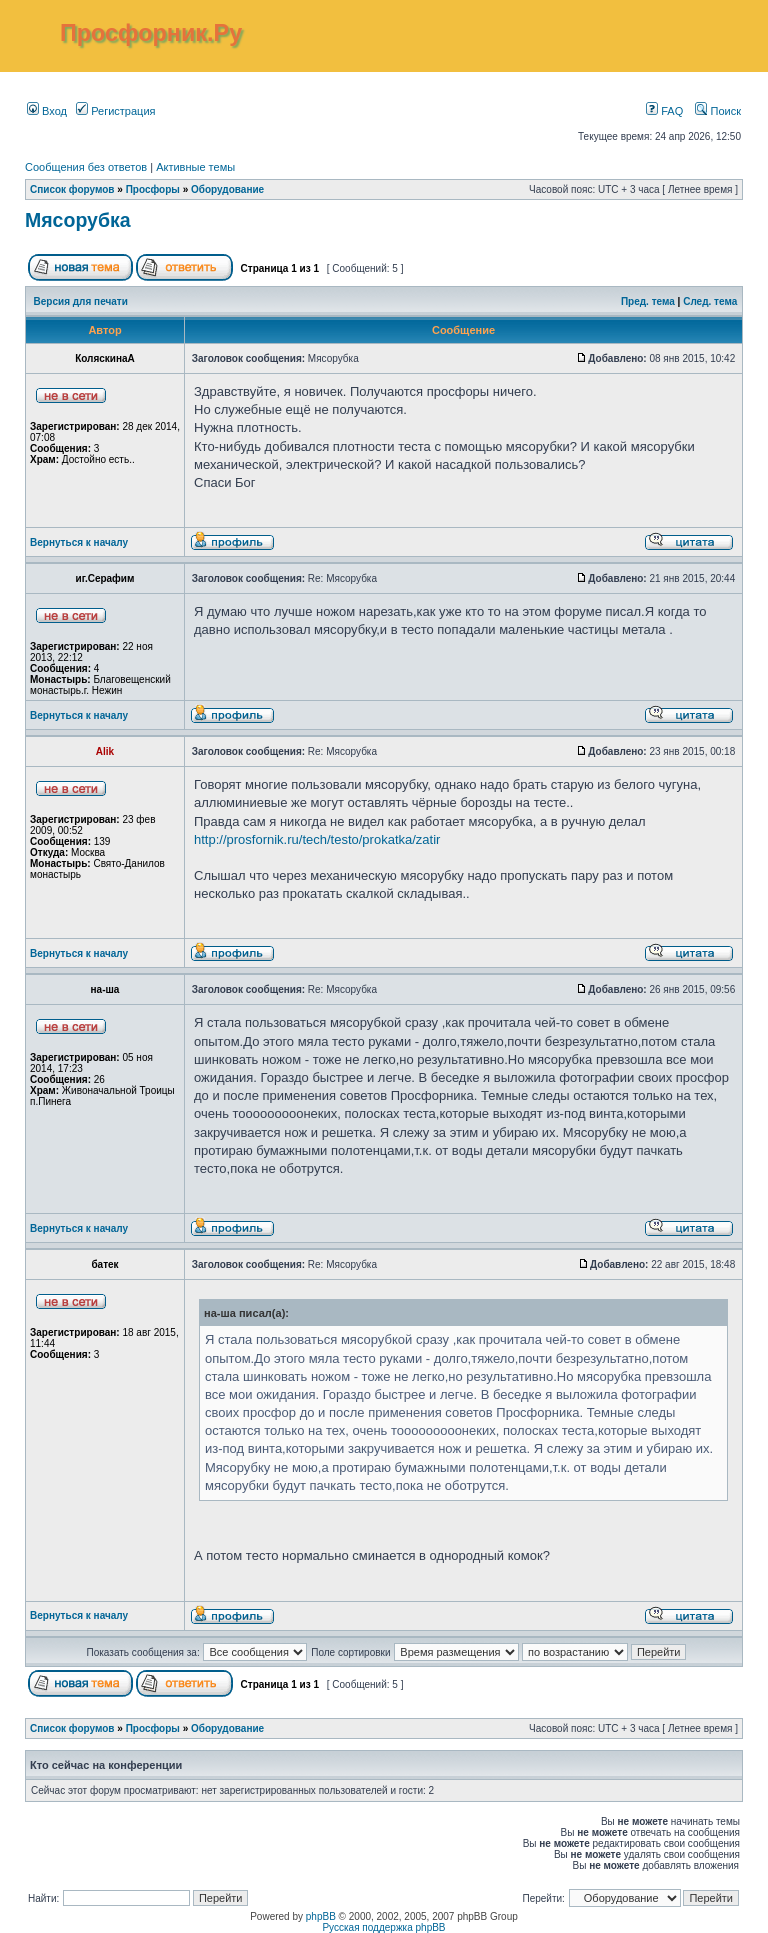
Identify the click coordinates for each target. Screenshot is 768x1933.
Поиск (718, 111)
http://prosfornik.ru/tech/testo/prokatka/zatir (317, 839)
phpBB (321, 1916)
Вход (47, 111)
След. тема (710, 301)
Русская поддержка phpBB (383, 1927)
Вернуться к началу (79, 542)
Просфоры (153, 189)
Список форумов (72, 189)
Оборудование (227, 189)
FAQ (664, 111)
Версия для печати (81, 301)
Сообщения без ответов (86, 167)
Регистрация (115, 111)
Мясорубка (78, 220)
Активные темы (195, 167)
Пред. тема (648, 301)
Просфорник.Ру (151, 33)
